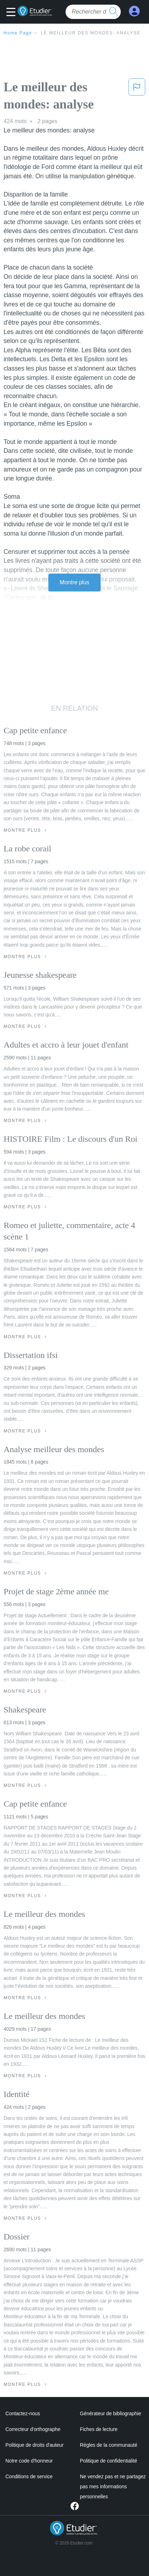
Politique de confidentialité (108, 2461)
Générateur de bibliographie (110, 2413)
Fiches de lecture (98, 2429)
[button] (12, 12)
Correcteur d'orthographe (33, 2429)
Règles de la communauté (108, 2445)
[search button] (113, 12)
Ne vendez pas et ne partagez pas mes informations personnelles (113, 2486)
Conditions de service (29, 2476)
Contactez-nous (22, 2413)
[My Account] (134, 11)
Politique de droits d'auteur (34, 2445)
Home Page (18, 32)
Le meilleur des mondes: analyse (90, 32)
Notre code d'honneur (29, 2461)
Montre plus (75, 582)
